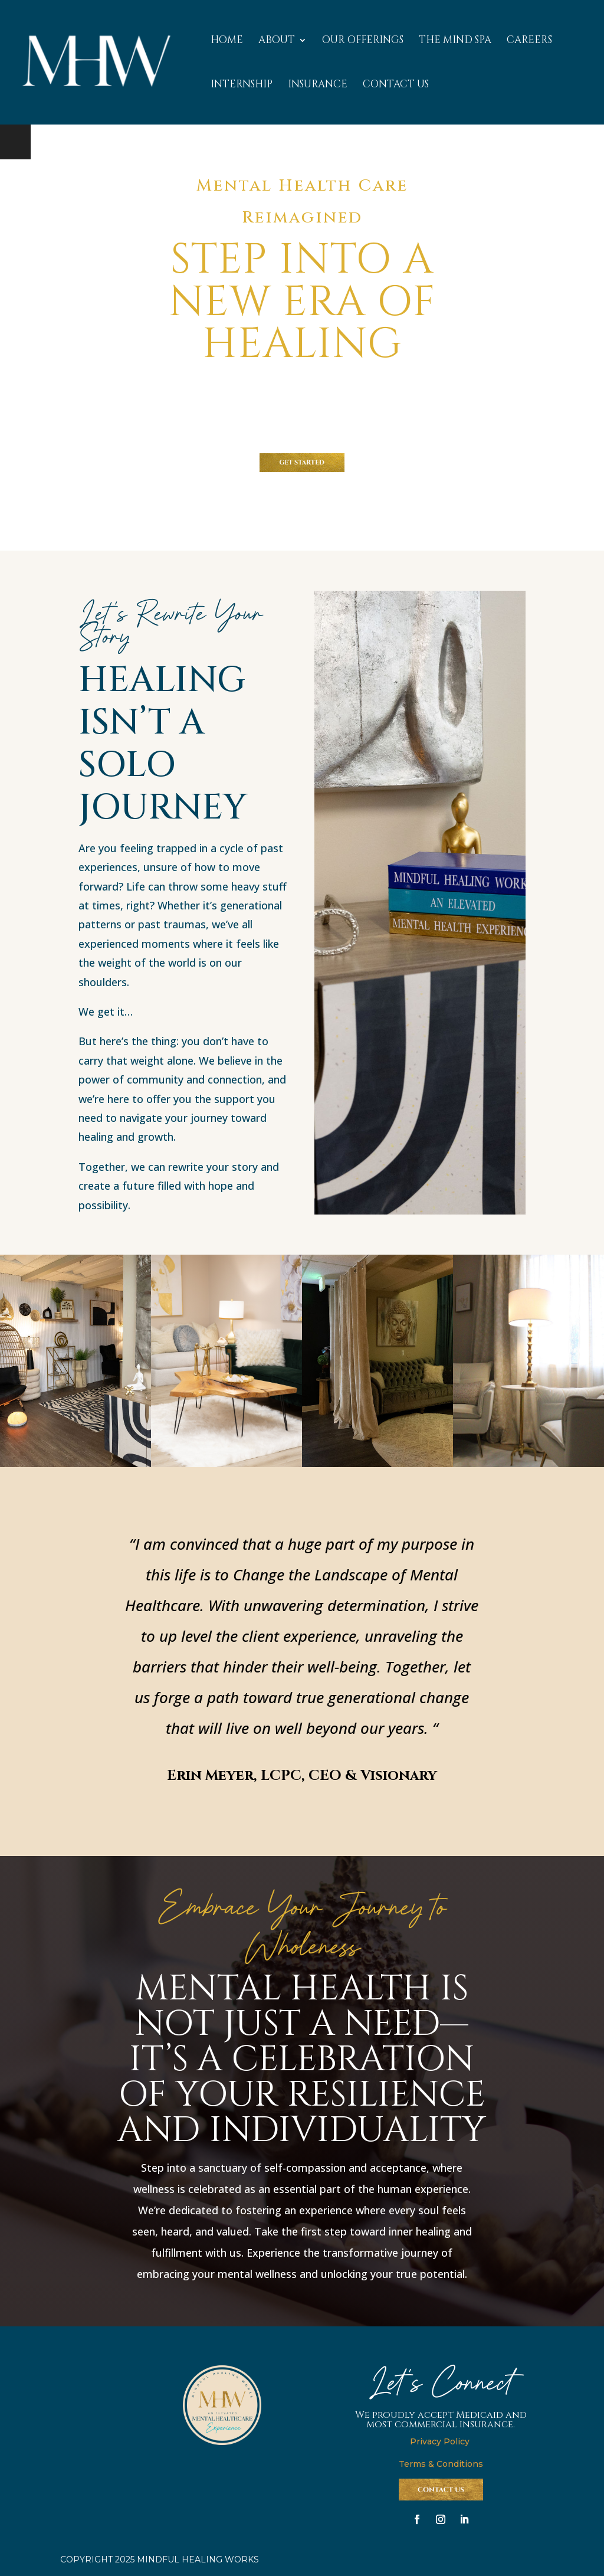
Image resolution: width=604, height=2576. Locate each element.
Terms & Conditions (441, 2464)
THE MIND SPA (455, 41)
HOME (227, 41)
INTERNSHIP (242, 85)
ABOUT (276, 41)
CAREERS (529, 41)
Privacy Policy (441, 2441)
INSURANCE (317, 85)
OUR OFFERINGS (362, 41)
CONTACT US (396, 85)
